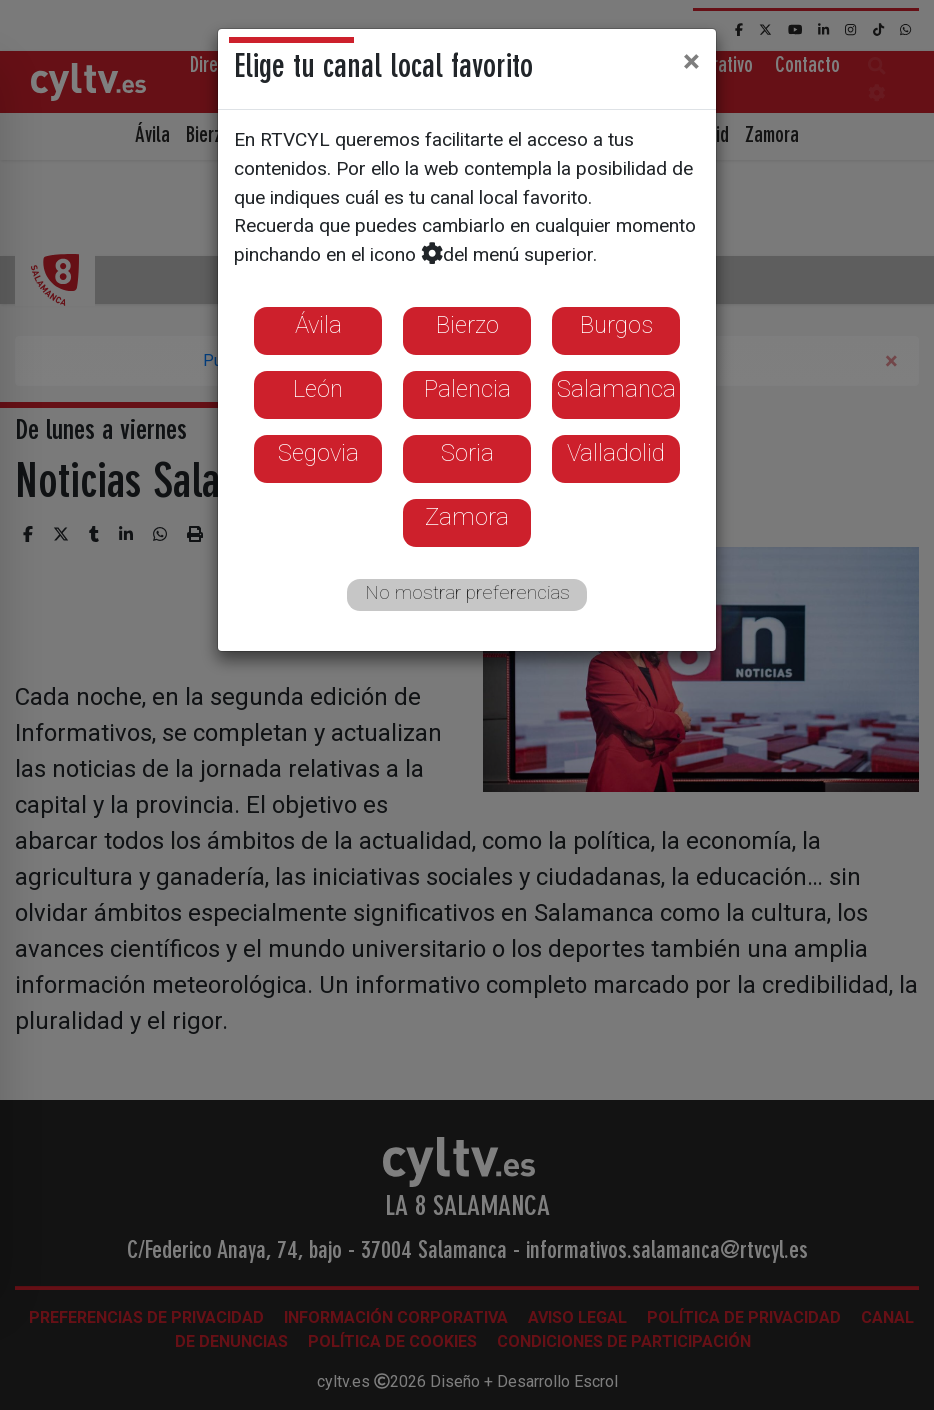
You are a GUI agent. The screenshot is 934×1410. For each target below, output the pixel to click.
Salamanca (616, 389)
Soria (467, 453)
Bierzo (467, 325)
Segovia (318, 453)
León (318, 389)
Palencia (467, 389)
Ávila (318, 325)
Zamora (467, 517)
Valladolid (616, 453)
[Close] (691, 61)
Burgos (616, 325)
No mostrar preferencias (467, 592)
